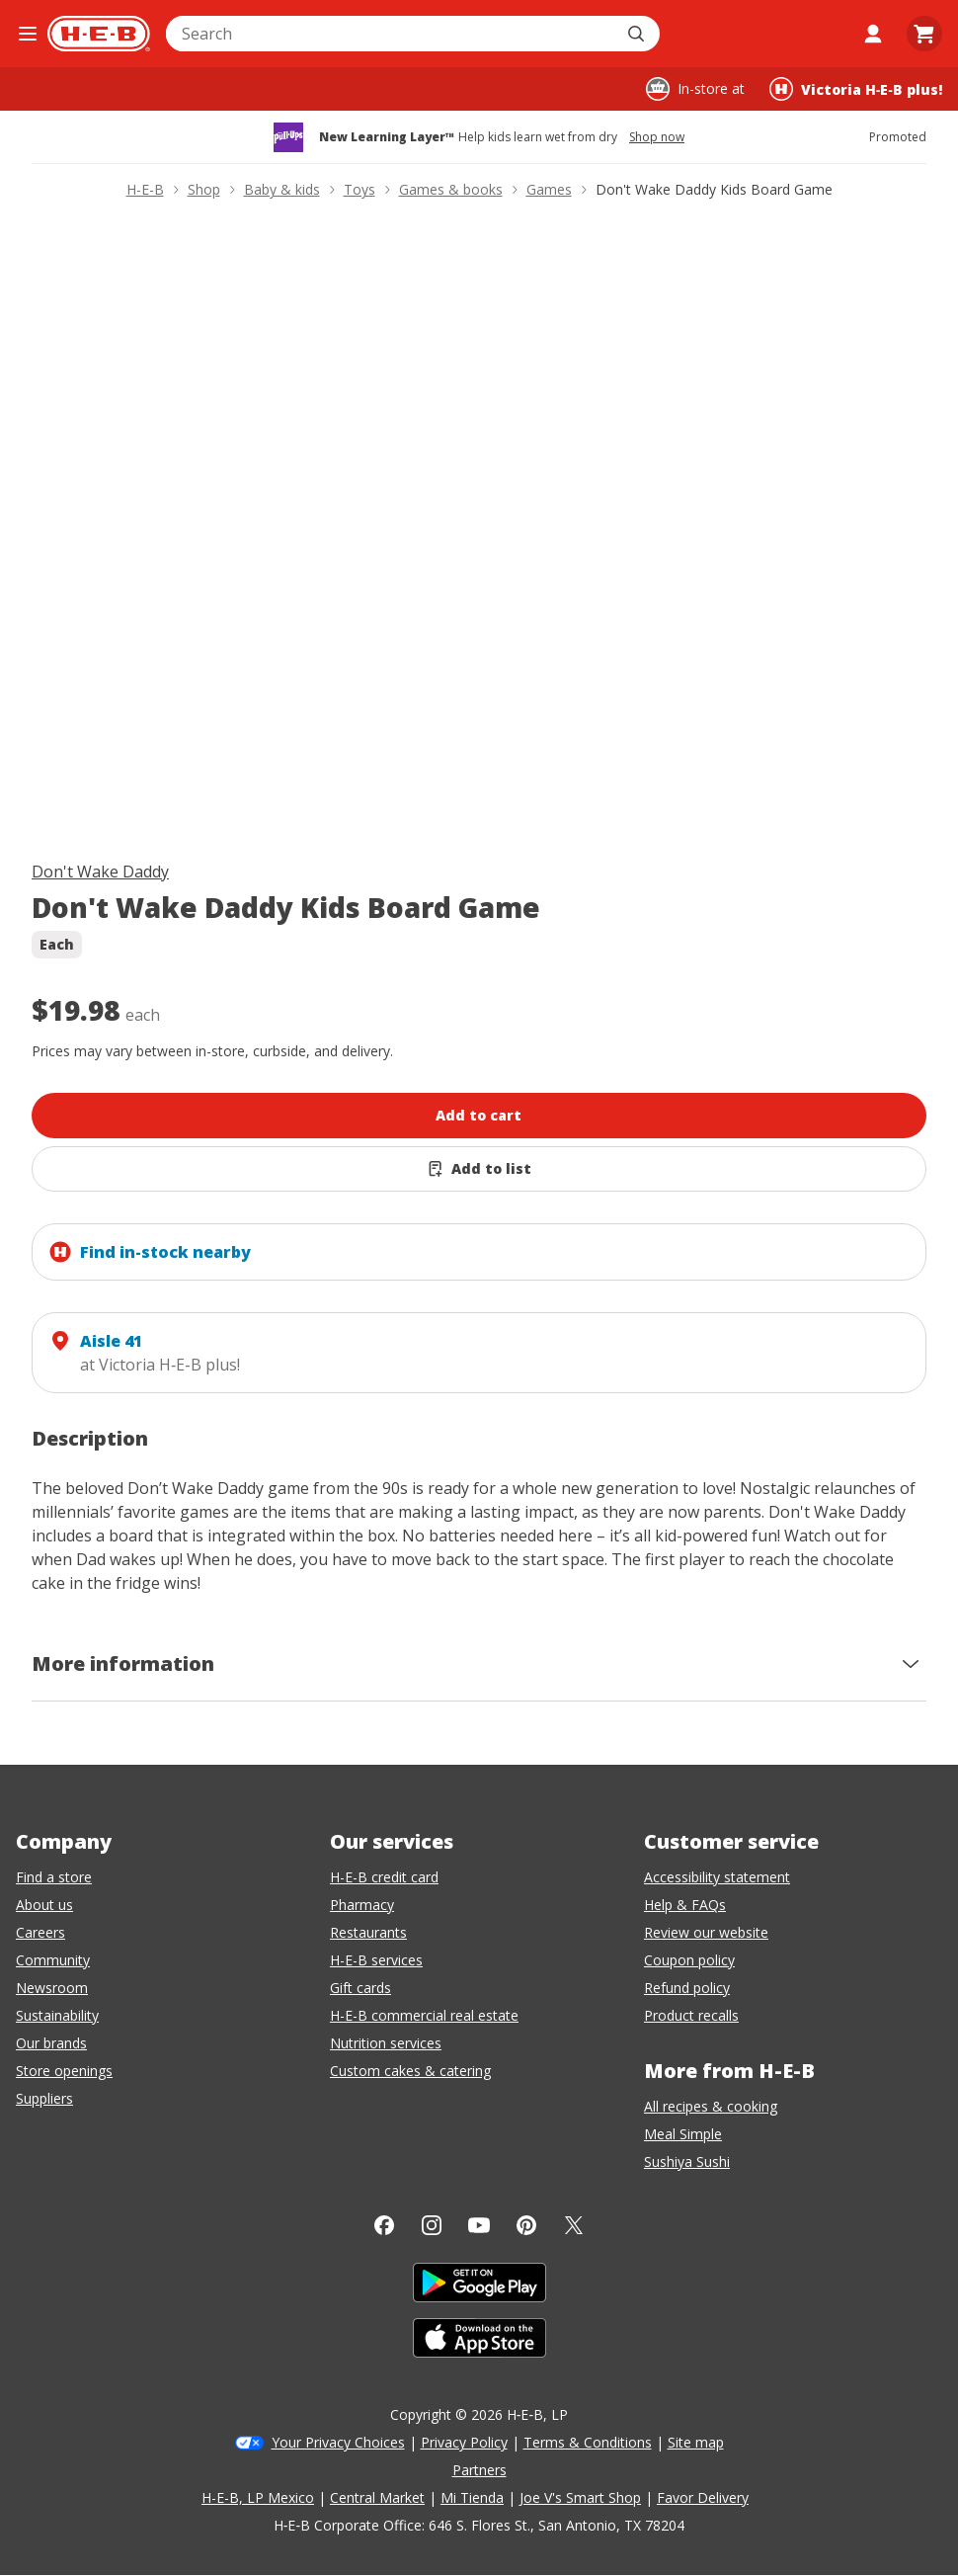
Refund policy (687, 1987)
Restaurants (368, 1932)
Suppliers (44, 2098)
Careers (40, 1932)
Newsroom (52, 1987)
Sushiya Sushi (687, 2161)
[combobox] (391, 33)
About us (44, 1904)
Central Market (377, 2497)
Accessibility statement (717, 1877)
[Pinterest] (526, 2225)
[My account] (873, 33)
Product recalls (691, 2015)
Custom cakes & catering (410, 2070)
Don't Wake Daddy (100, 871)
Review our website (706, 1932)
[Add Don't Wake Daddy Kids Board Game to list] (479, 1169)
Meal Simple (683, 2133)
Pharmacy (362, 1904)
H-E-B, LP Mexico (257, 2497)
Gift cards (360, 1987)
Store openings (64, 2070)
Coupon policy (689, 1960)
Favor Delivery (703, 2497)
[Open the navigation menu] (28, 33)
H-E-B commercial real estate (424, 2015)
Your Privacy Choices (338, 2442)
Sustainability (57, 2015)
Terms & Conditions (587, 2442)
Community (53, 1960)
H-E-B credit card (384, 1877)
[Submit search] (638, 33)
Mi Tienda (472, 2497)
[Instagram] (431, 2225)
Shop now (656, 137)
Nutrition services (385, 2043)
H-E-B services (376, 1960)
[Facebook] (384, 2225)
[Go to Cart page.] (924, 33)
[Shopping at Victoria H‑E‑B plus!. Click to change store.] (855, 89)
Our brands (51, 2043)
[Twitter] (574, 2225)
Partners (479, 2469)
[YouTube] (479, 2225)
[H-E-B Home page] (98, 33)
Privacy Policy (464, 2442)
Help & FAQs (685, 1904)
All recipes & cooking (710, 2106)
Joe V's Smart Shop (580, 2497)
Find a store (54, 1877)
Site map (696, 2442)
